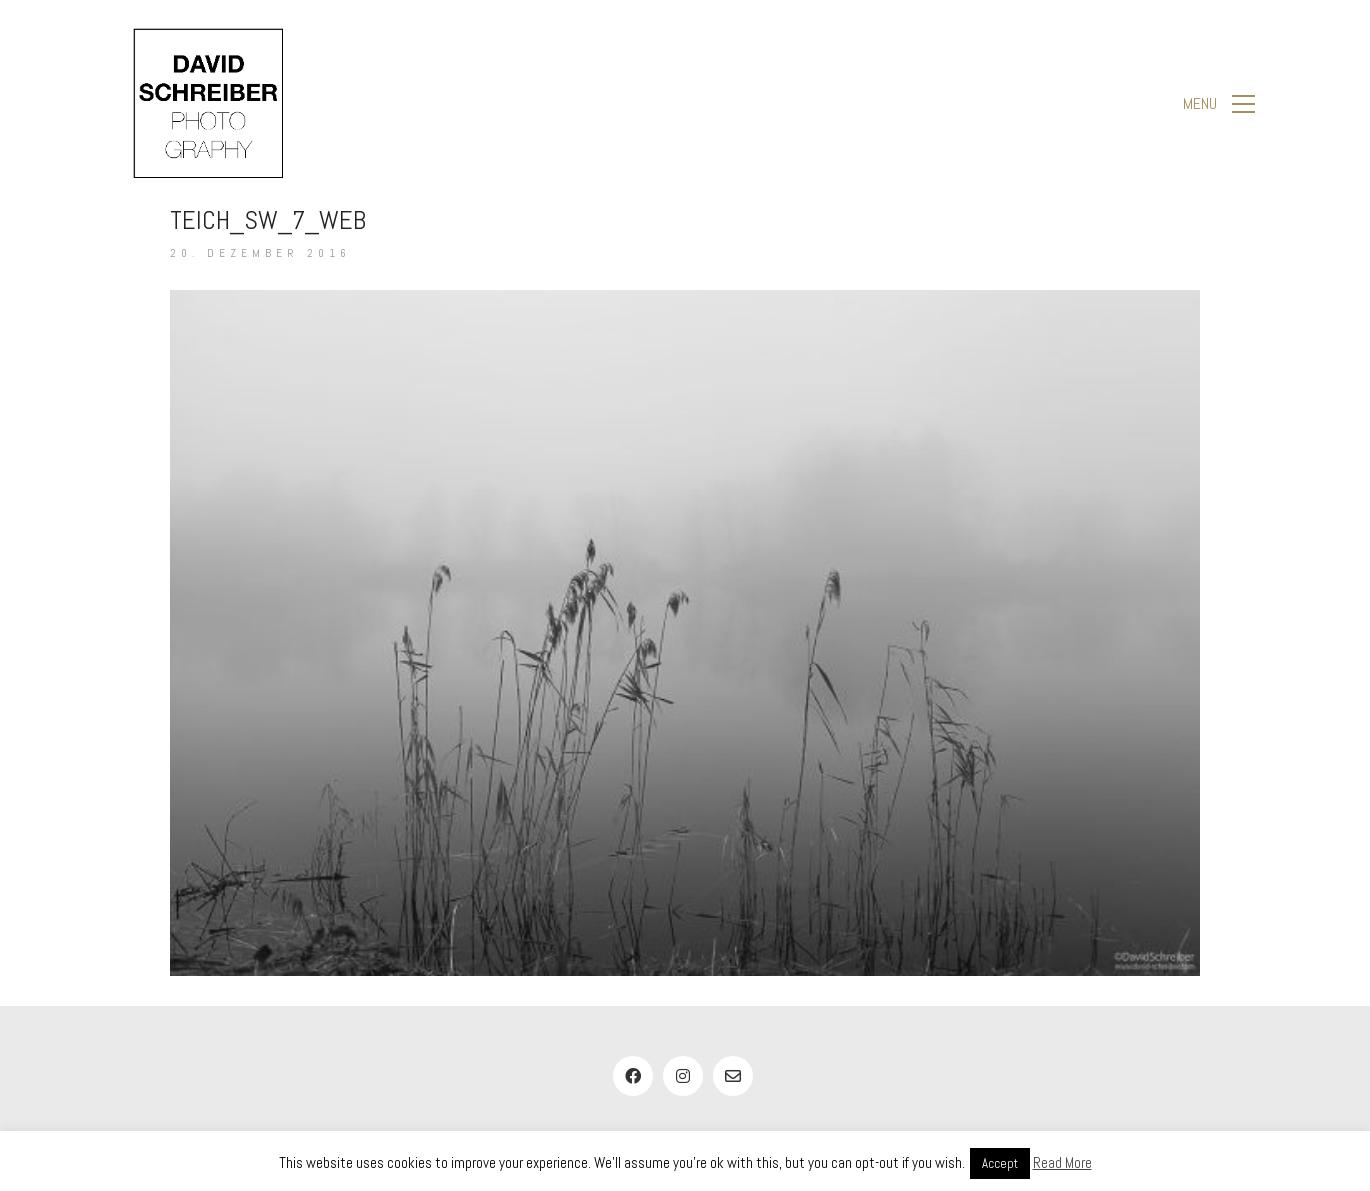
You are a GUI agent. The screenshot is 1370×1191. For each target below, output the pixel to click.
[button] (1219, 104)
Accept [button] (1000, 1163)
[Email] (733, 1076)
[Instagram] (683, 1076)
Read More (1062, 1162)
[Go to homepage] (208, 103)
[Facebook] (633, 1076)
